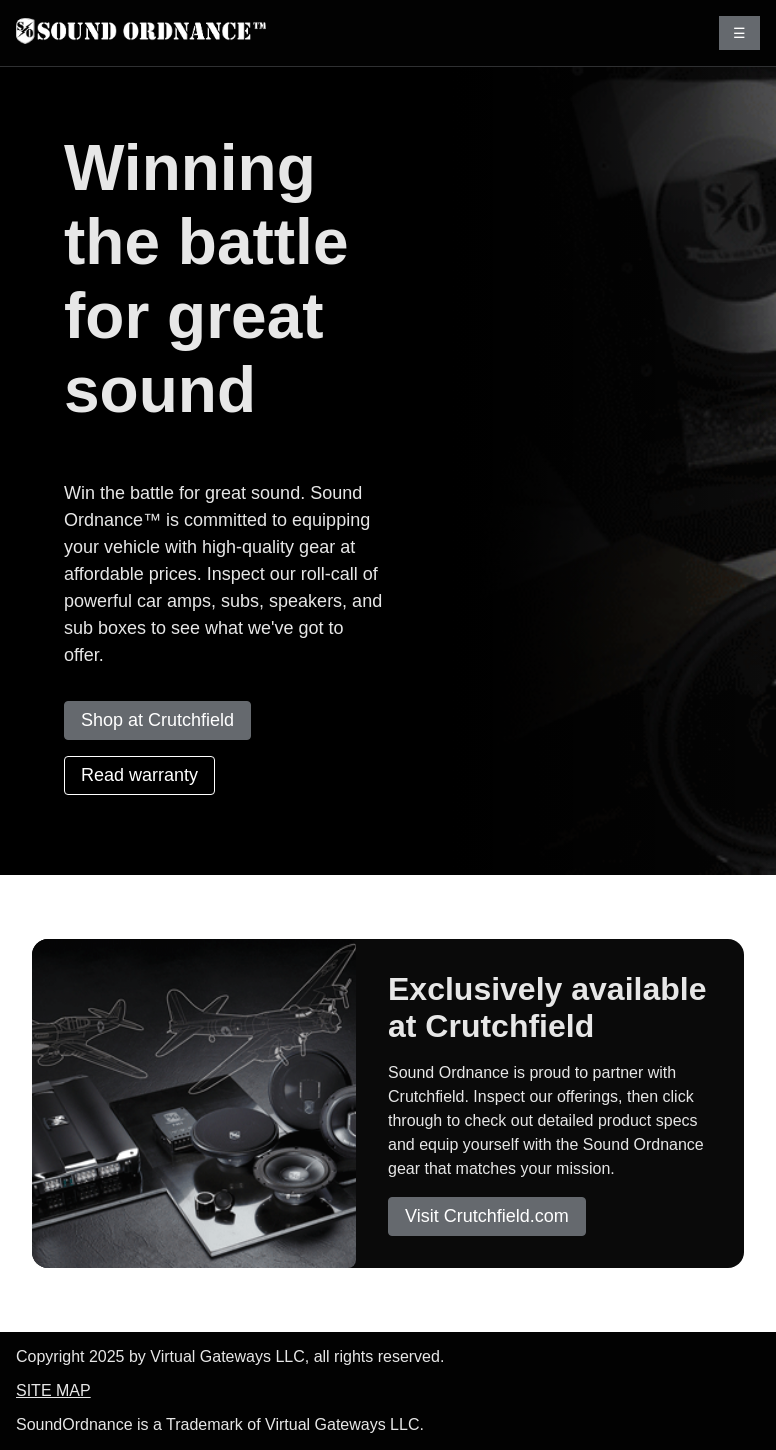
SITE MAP (53, 1390)
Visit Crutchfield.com (487, 1216)
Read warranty (139, 775)
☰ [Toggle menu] (739, 33)
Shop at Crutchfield (157, 720)
